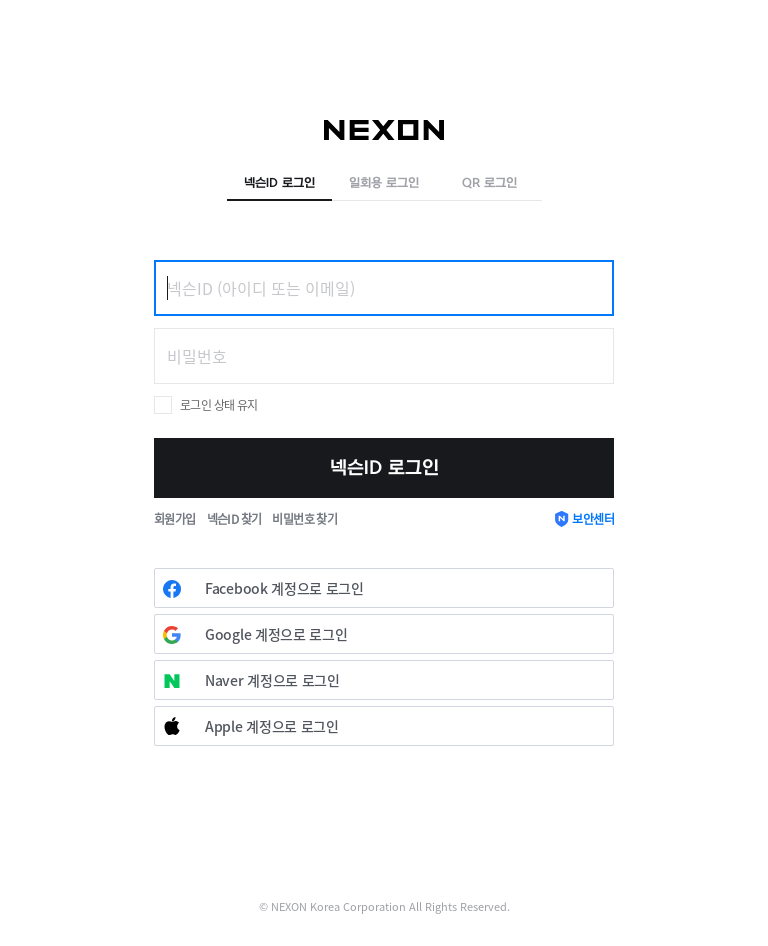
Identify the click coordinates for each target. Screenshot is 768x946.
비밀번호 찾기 (304, 518)
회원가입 (175, 518)
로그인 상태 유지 (219, 404)
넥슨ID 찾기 (234, 518)
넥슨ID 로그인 (279, 183)
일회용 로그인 (384, 183)
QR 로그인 (489, 183)
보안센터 (593, 518)
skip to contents (0, 0)
